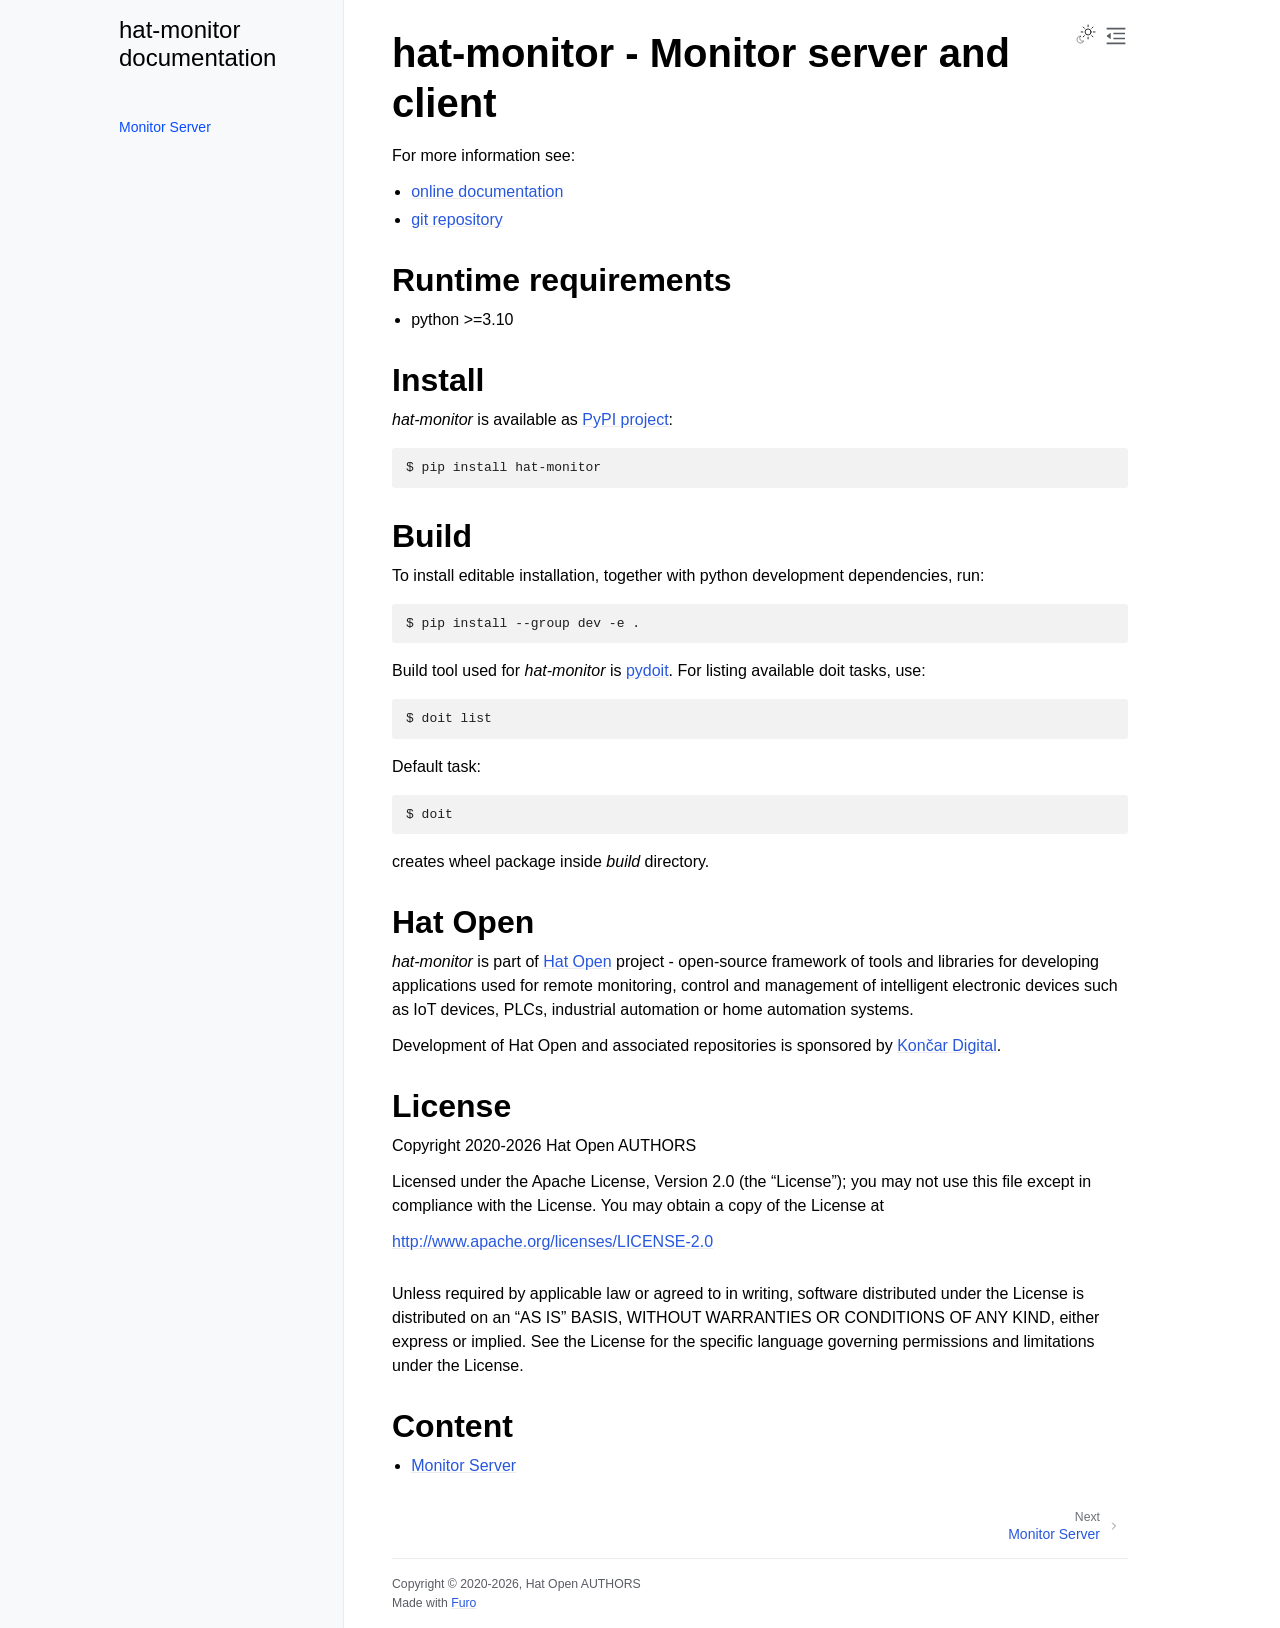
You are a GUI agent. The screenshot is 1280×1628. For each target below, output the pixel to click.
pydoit (647, 670)
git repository (457, 219)
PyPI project (625, 419)
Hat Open (577, 961)
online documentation (487, 191)
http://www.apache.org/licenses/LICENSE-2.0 (552, 1241)
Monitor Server (165, 127)
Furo (463, 1603)
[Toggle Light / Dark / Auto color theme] (1086, 36)
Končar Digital (947, 1045)
